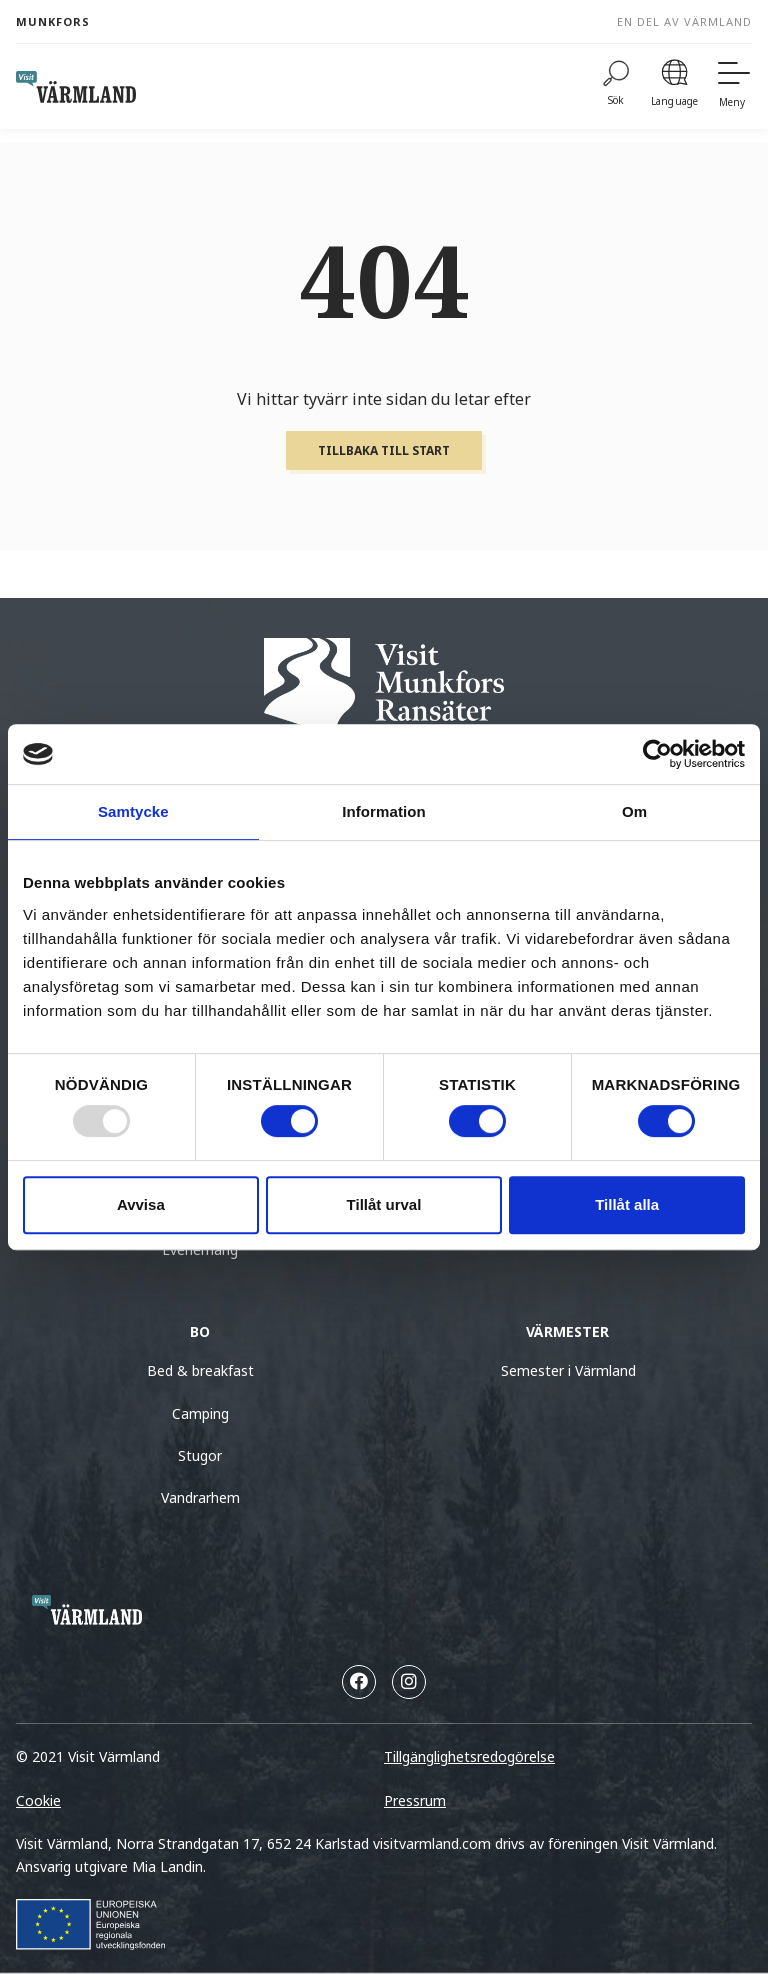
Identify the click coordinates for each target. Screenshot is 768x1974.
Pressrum (415, 1800)
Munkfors (53, 21)
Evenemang (200, 1249)
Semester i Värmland (568, 1370)
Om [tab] (634, 811)
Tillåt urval (384, 1204)
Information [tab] (384, 811)
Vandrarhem (200, 1497)
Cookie (38, 1800)
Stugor (200, 1455)
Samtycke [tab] (133, 811)
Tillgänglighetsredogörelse (469, 1756)
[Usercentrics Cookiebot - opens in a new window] (657, 754)
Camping (200, 1413)
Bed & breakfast (200, 1370)
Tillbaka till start (384, 450)
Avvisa (141, 1204)
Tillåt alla (627, 1204)
